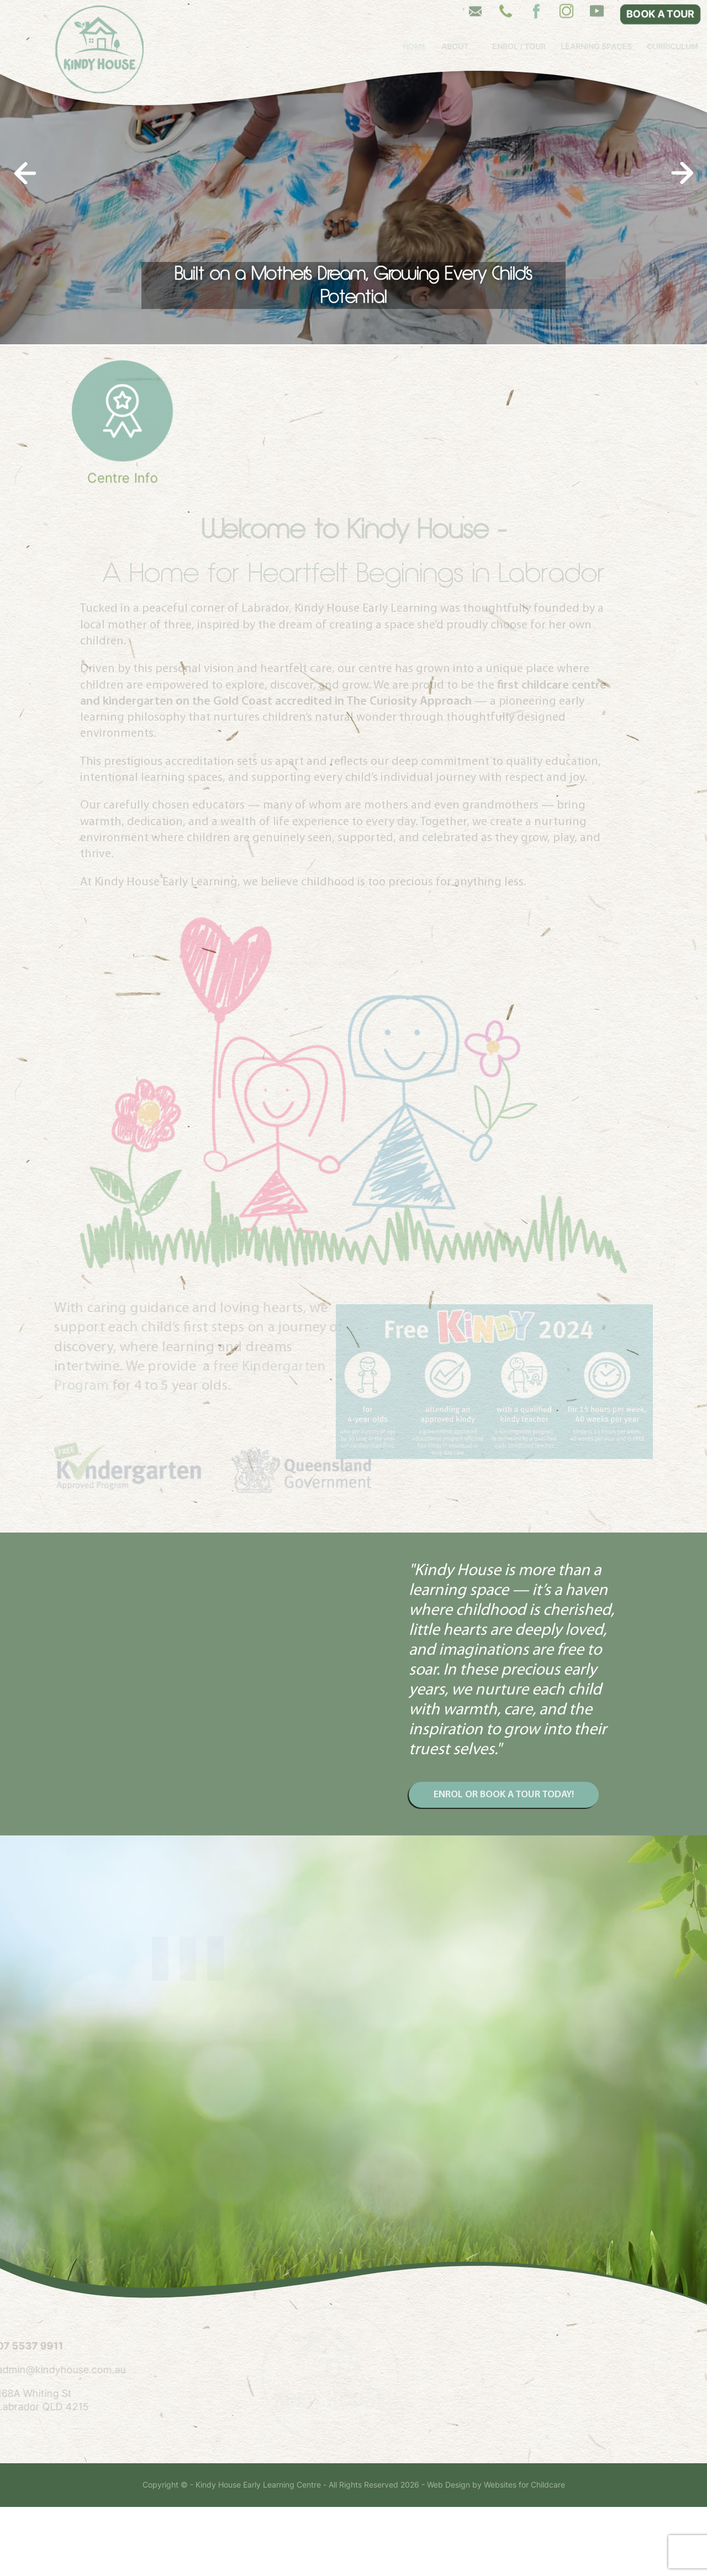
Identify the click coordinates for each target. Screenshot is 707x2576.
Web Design (448, 2554)
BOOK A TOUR (660, 14)
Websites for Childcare (524, 2554)
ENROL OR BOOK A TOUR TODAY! (504, 1863)
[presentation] (25, 242)
